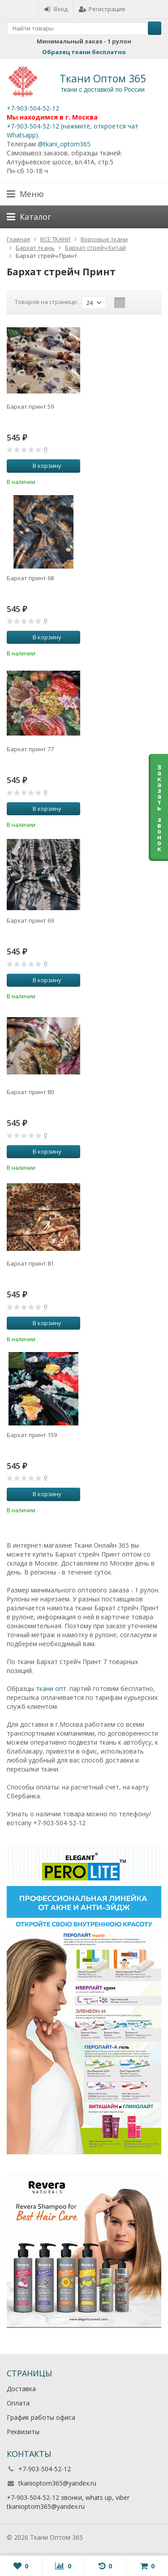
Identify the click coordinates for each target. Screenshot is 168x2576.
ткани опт (51, 1688)
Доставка (21, 2388)
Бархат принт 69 (30, 920)
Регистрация (102, 9)
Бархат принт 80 (30, 1092)
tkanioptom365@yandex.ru (57, 2483)
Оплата (18, 2403)
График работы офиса (41, 2417)
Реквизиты (23, 2431)
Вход (56, 9)
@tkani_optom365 (64, 144)
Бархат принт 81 (30, 1263)
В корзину (42, 466)
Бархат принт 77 (30, 749)
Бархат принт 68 (30, 578)
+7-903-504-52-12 (33, 108)
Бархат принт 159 (32, 1435)
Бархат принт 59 (30, 406)
